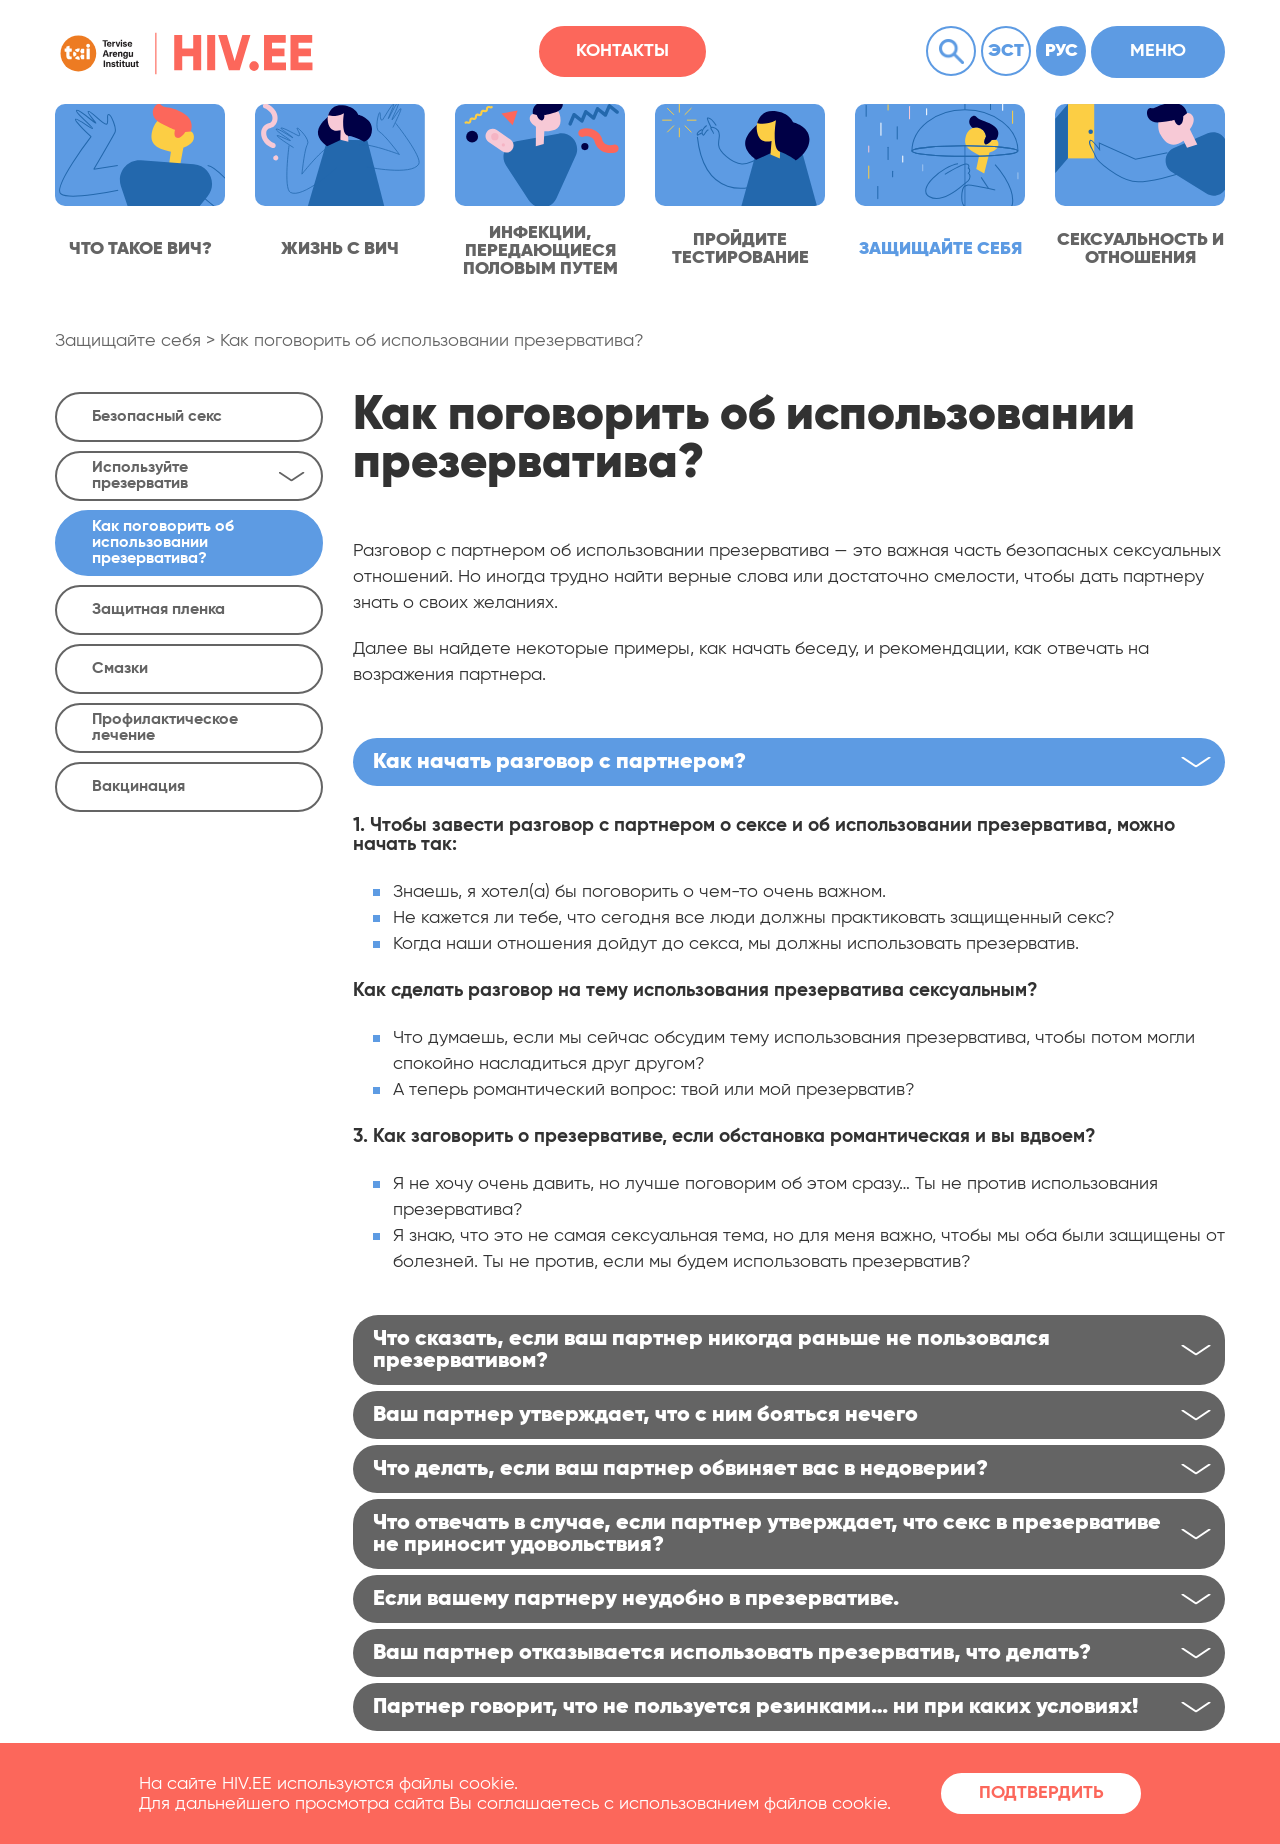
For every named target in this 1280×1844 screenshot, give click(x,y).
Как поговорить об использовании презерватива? (432, 341)
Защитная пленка (158, 610)
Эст (1006, 51)
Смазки (120, 669)
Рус (1061, 51)
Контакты (622, 51)
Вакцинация (138, 787)
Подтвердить (1041, 1793)
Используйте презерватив (198, 476)
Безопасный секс (157, 417)
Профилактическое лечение (165, 728)
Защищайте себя (128, 341)
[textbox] (789, 918)
